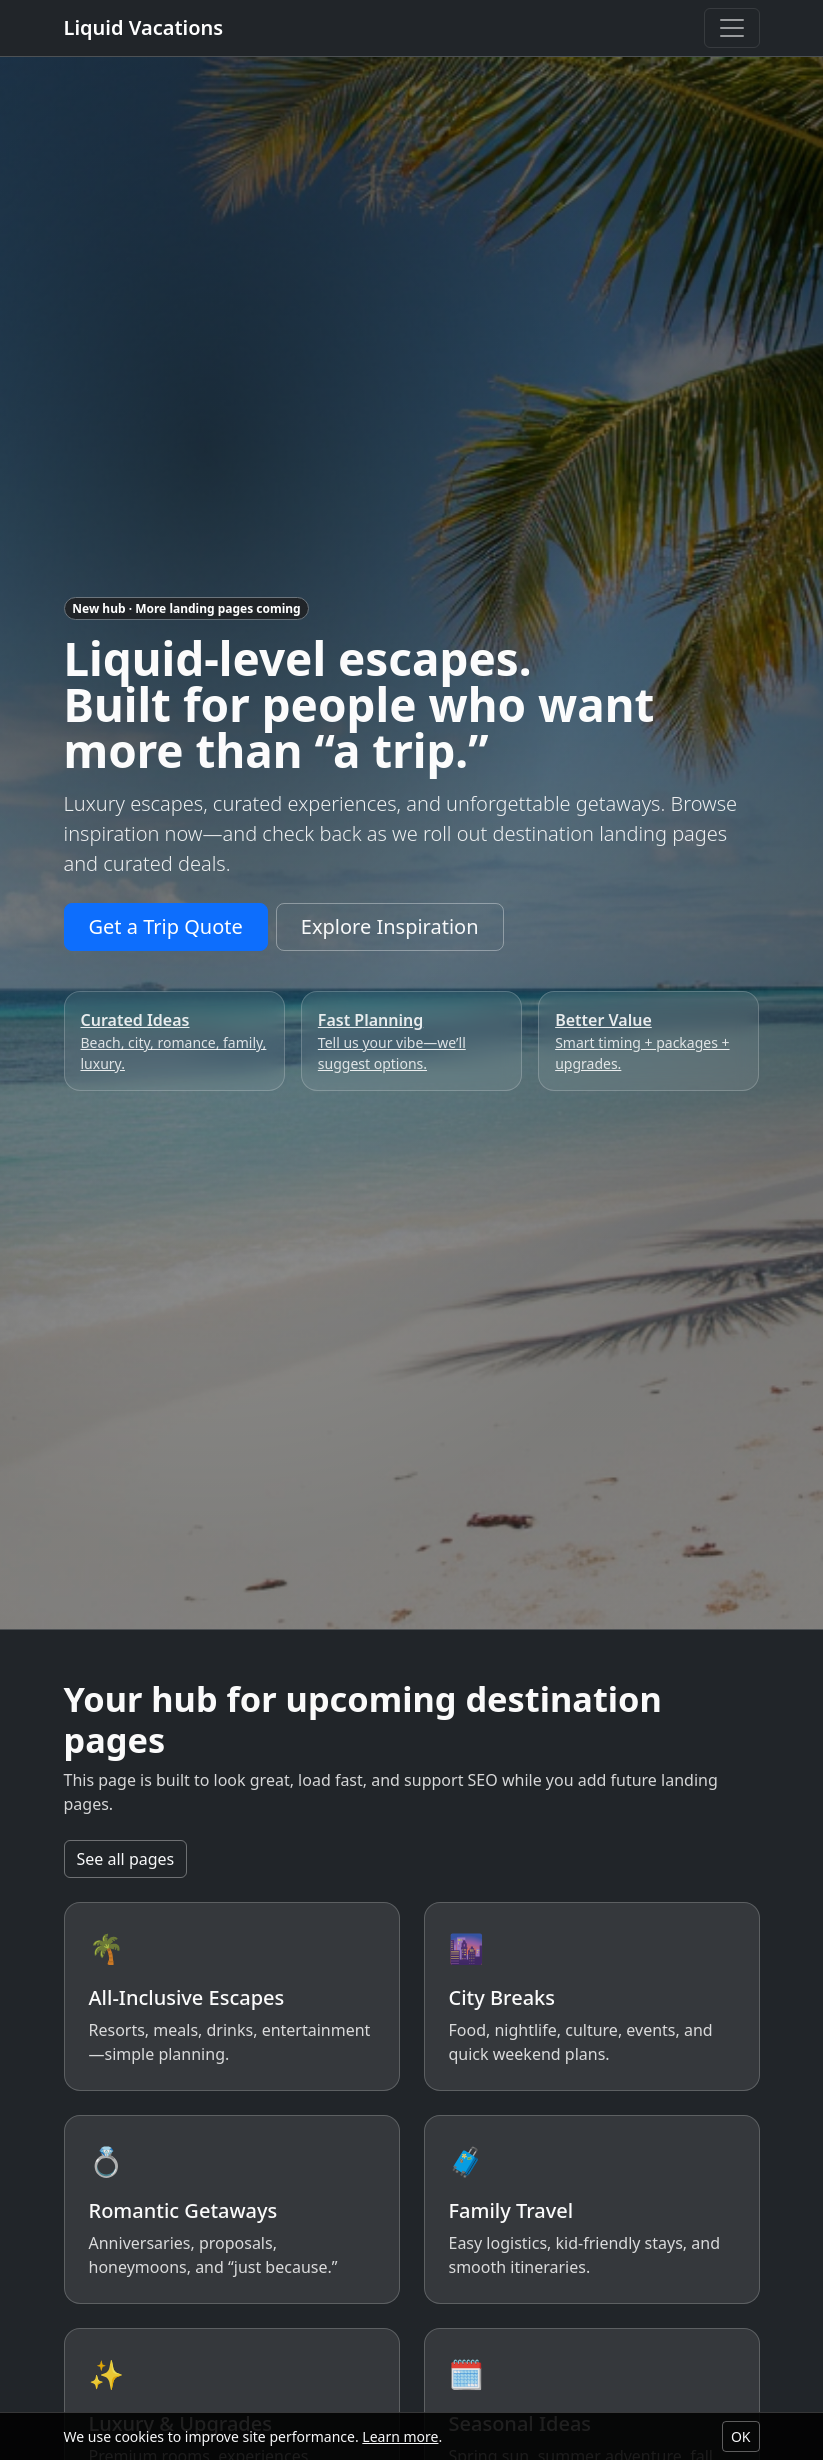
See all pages (126, 1859)
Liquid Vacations (144, 27)
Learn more (400, 2436)
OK (741, 2436)
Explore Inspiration (390, 926)
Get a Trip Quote (166, 926)
